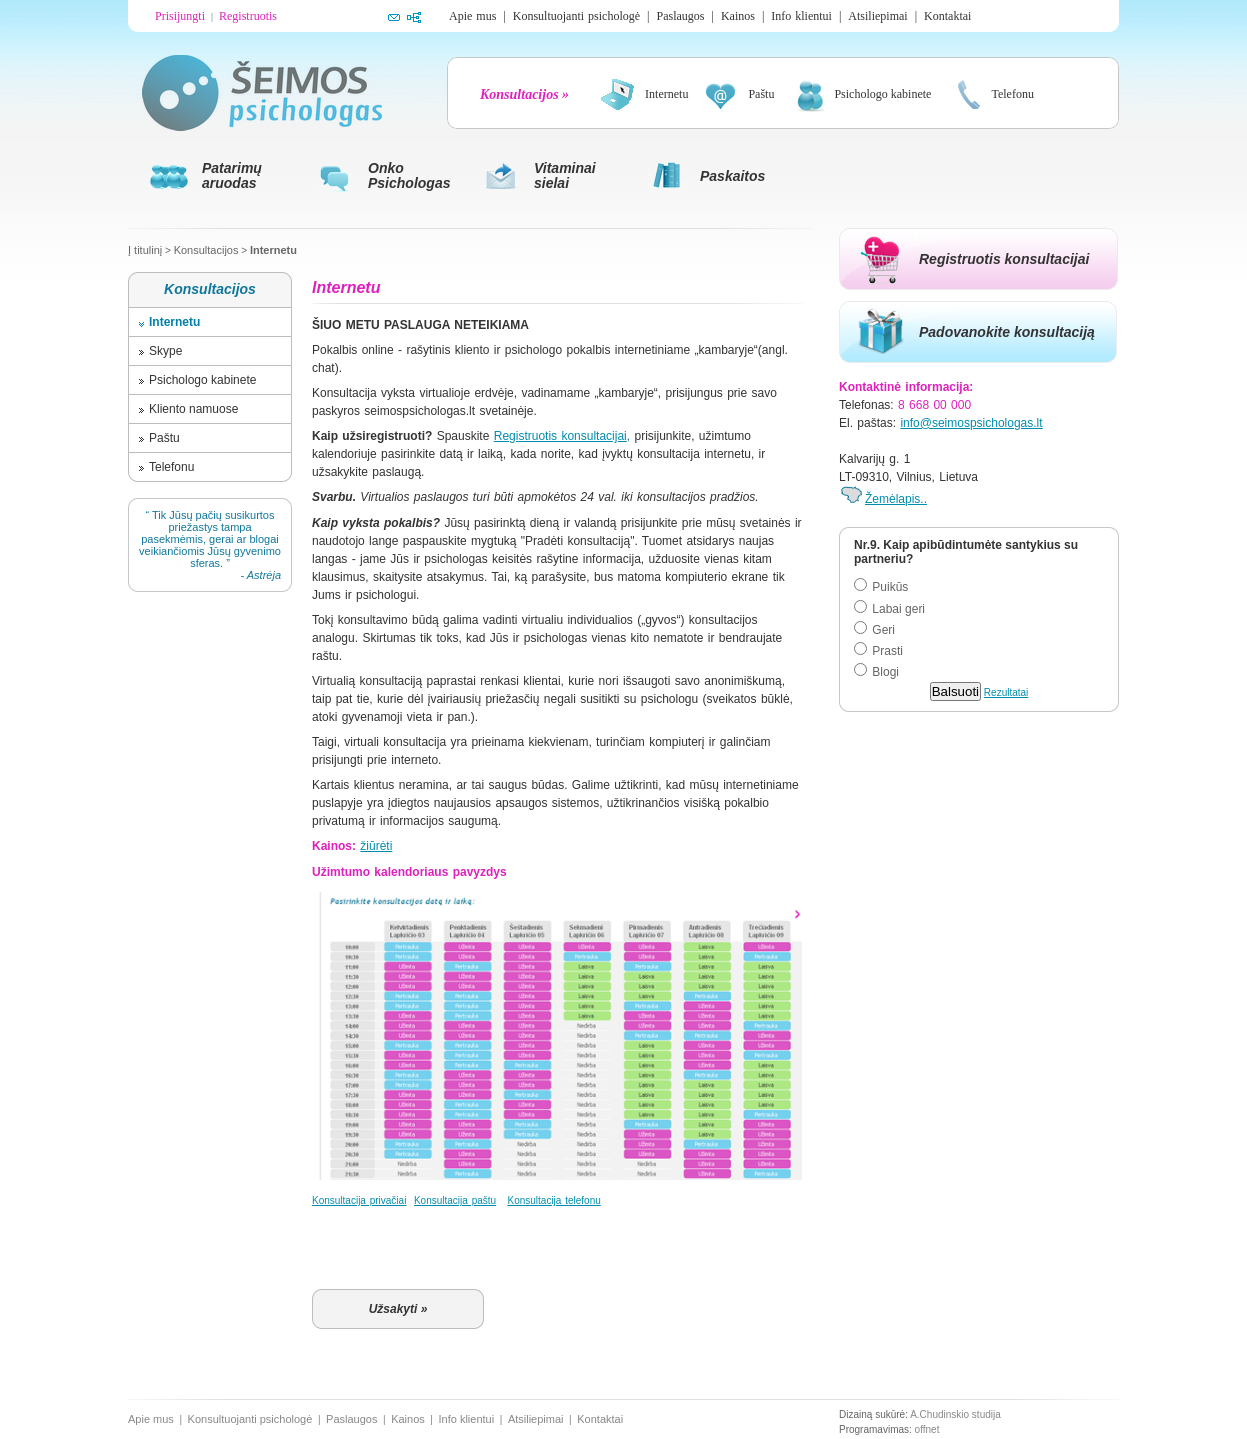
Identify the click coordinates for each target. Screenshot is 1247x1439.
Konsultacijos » (524, 94)
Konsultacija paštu (455, 1200)
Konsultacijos (206, 250)
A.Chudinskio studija (955, 1414)
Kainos (738, 16)
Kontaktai (947, 16)
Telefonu (171, 467)
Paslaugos (680, 16)
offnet (927, 1429)
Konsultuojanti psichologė (576, 16)
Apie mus (472, 16)
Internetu (273, 250)
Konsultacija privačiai (359, 1200)
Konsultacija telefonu (553, 1200)
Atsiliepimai (877, 16)
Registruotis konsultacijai (1004, 259)
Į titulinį (145, 250)
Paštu (164, 438)
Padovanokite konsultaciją (1007, 332)
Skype (165, 351)
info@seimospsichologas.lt (971, 423)
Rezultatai (1006, 692)
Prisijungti (180, 16)
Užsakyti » (398, 1309)
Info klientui (801, 16)
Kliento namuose (193, 409)
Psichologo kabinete (202, 380)
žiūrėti (376, 846)
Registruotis (248, 16)
